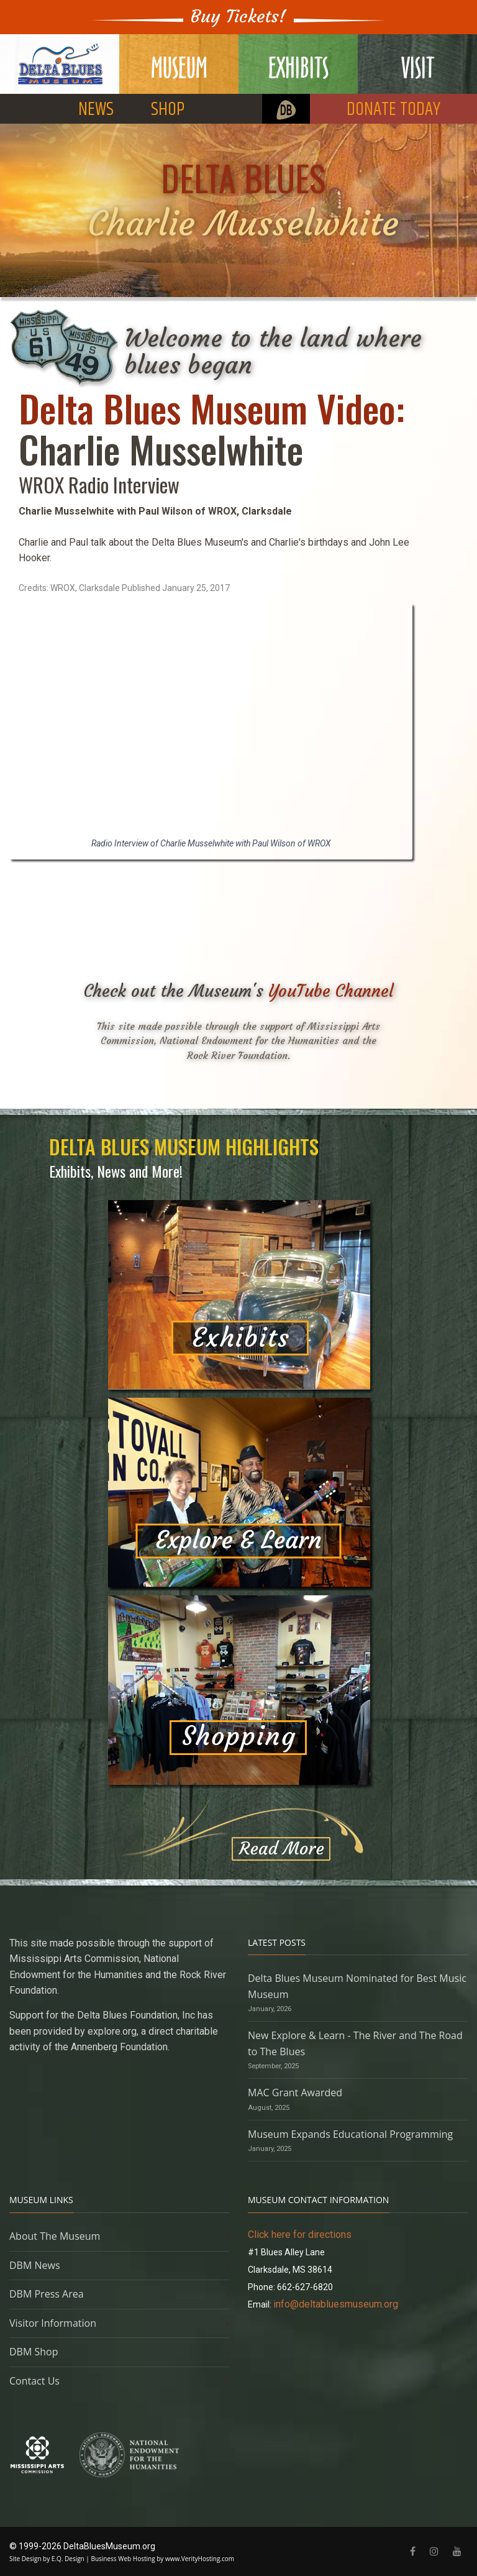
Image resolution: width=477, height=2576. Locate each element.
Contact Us (34, 2381)
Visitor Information (52, 2323)
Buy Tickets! (238, 16)
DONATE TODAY (393, 110)
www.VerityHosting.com (199, 2558)
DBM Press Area (46, 2294)
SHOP (167, 110)
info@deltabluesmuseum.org (335, 2304)
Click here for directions (300, 2234)
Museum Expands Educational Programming (350, 2134)
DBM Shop (33, 2351)
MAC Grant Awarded (295, 2092)
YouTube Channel (331, 991)
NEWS (96, 110)
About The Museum (54, 2236)
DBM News (34, 2265)
